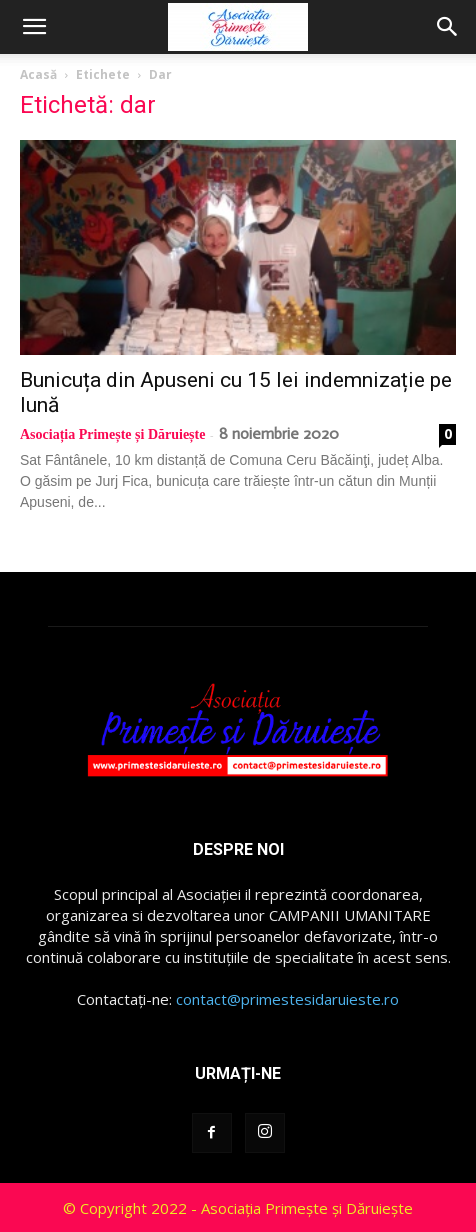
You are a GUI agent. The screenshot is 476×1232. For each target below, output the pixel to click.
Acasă (38, 74)
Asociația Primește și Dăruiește (112, 434)
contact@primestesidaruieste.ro (287, 999)
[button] (34, 27)
